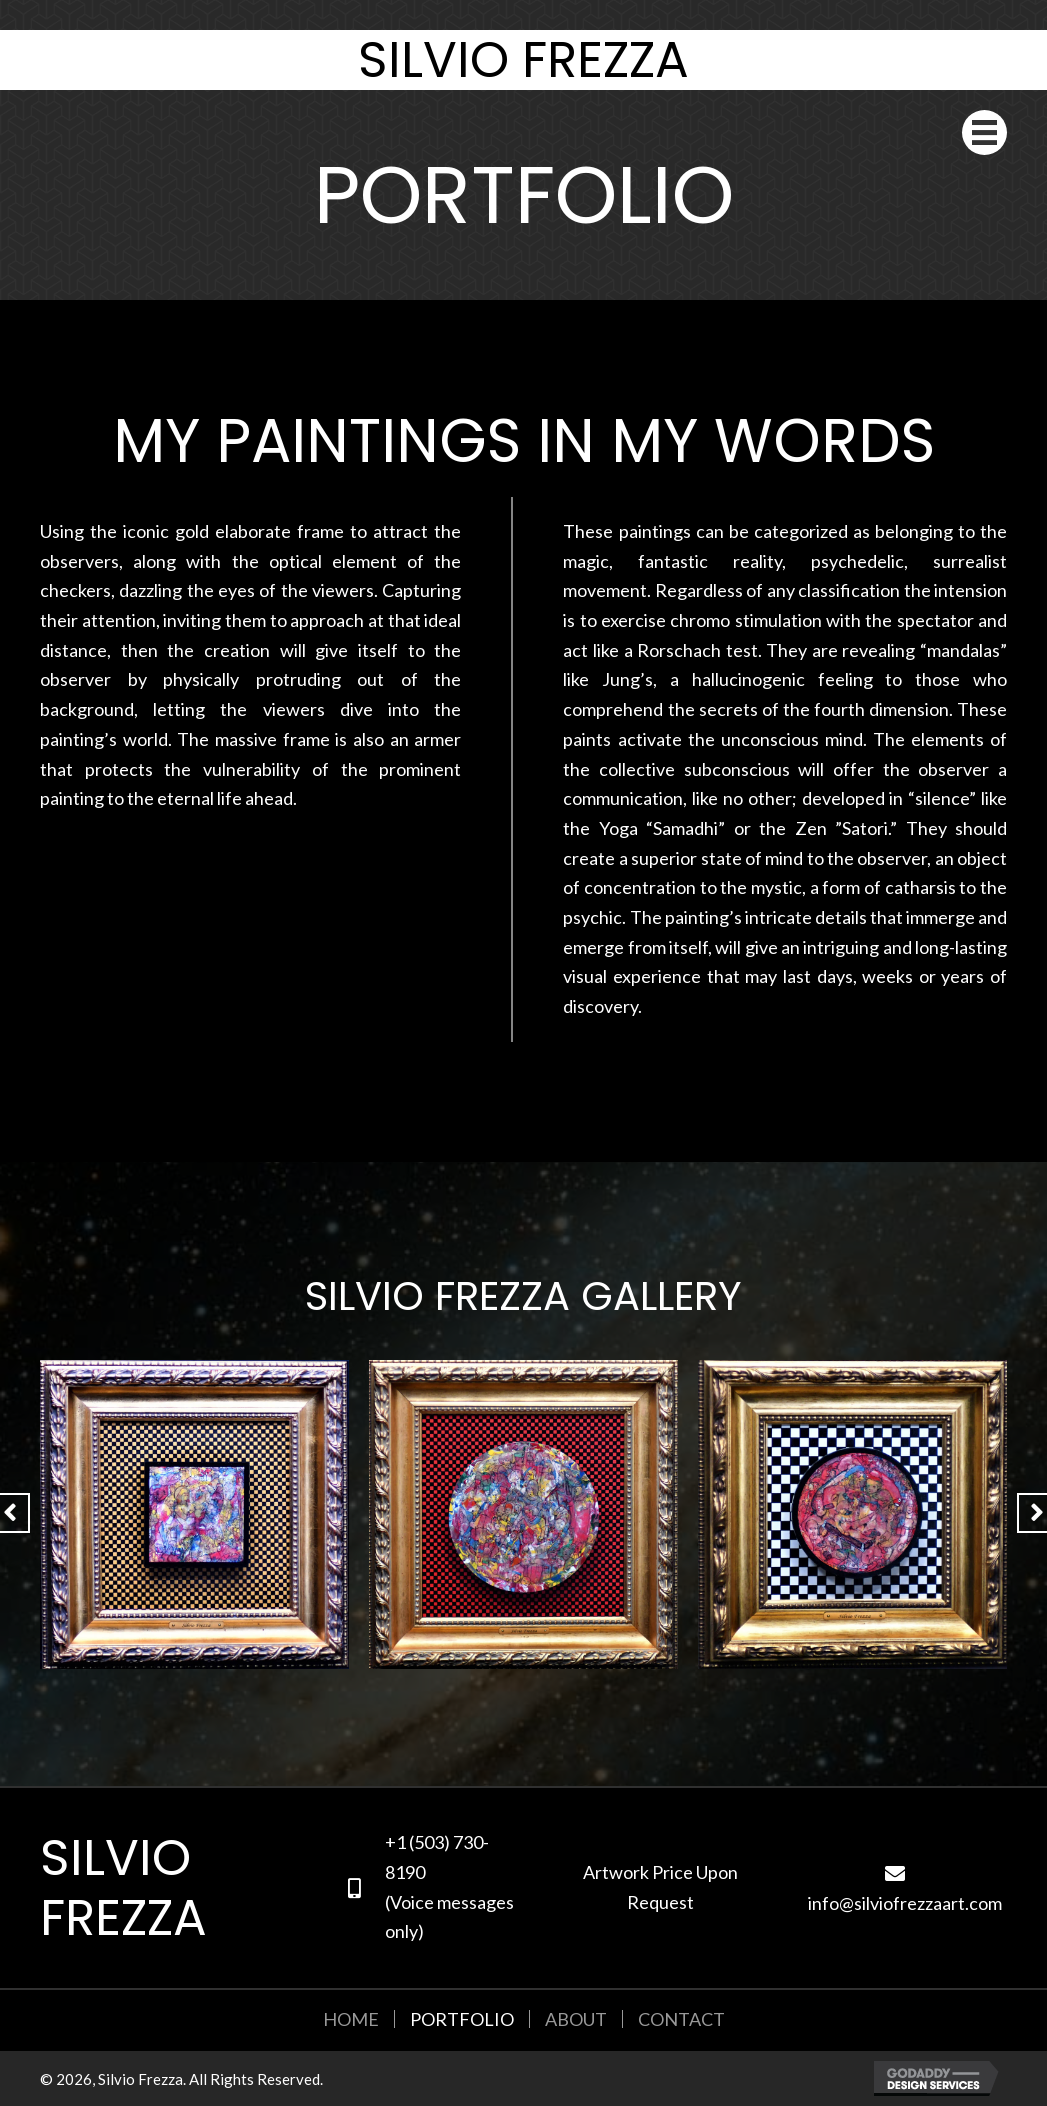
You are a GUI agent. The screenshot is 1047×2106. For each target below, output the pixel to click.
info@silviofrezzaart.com (905, 1903)
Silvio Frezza (523, 60)
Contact (681, 2019)
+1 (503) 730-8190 (437, 1857)
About (576, 2019)
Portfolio (462, 2019)
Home (351, 2019)
